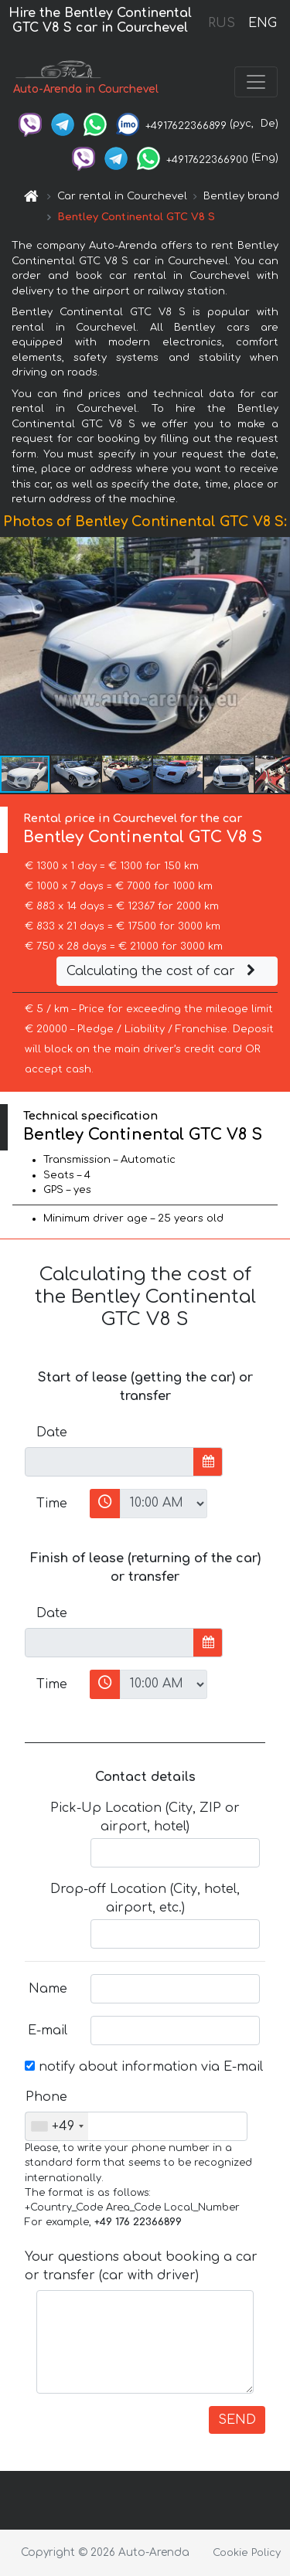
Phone (46, 2097)
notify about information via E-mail (144, 2067)
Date (51, 1432)
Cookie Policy (247, 2552)
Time (51, 1504)
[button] (276, 645)
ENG (262, 23)
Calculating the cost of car (163, 971)
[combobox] (57, 2126)
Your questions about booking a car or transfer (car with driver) (141, 2266)
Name (48, 1989)
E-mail (47, 2030)
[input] (109, 1462)
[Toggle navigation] (256, 81)
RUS (221, 23)
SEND (237, 2420)
